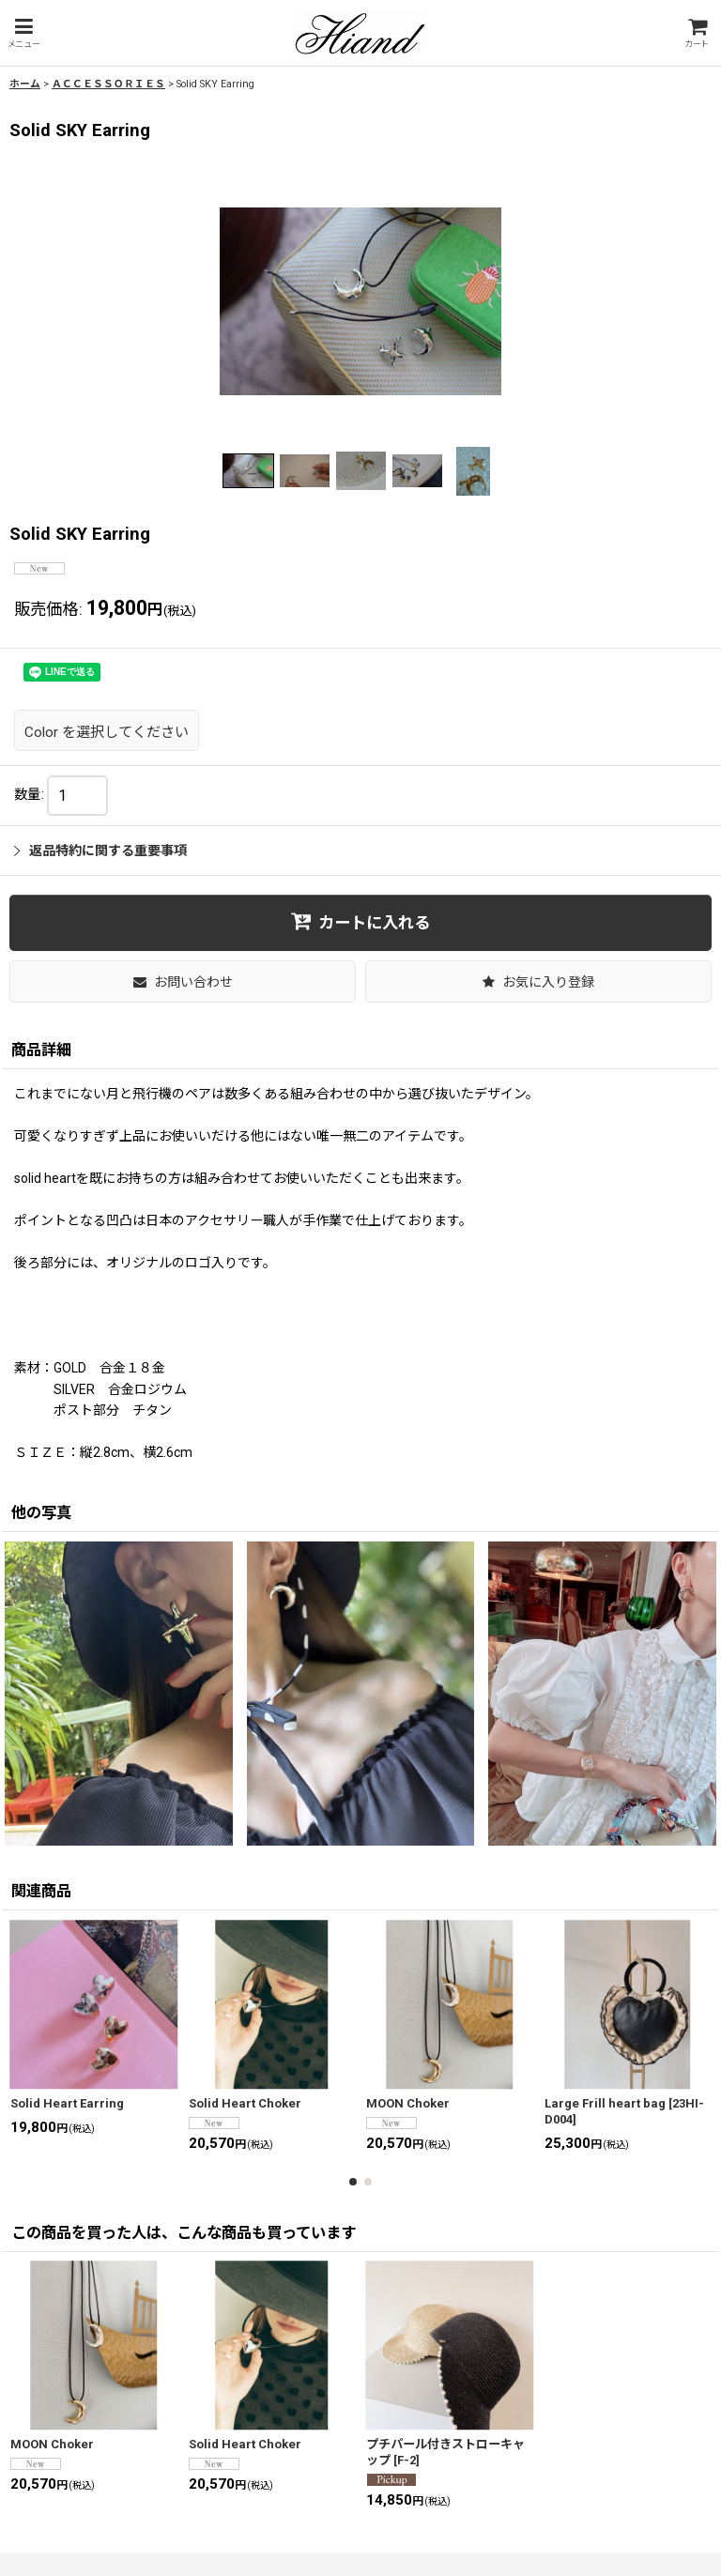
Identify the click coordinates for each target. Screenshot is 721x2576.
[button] (23, 33)
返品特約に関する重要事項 (100, 850)
